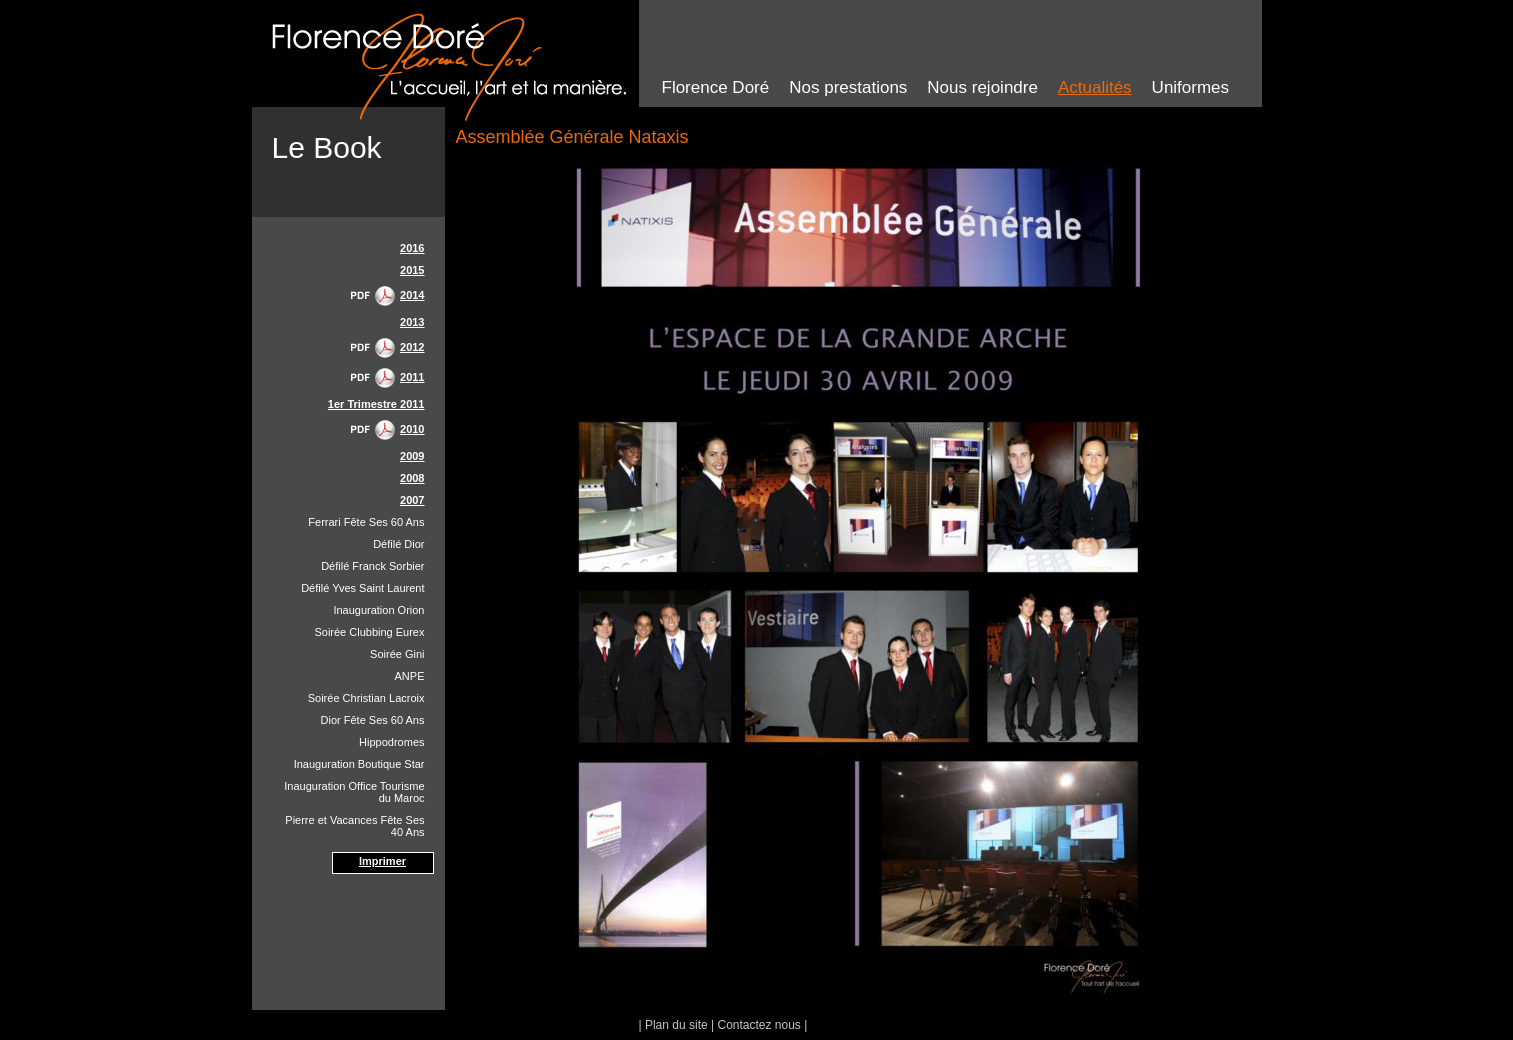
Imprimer (382, 861)
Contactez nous (758, 1025)
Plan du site (676, 1025)
